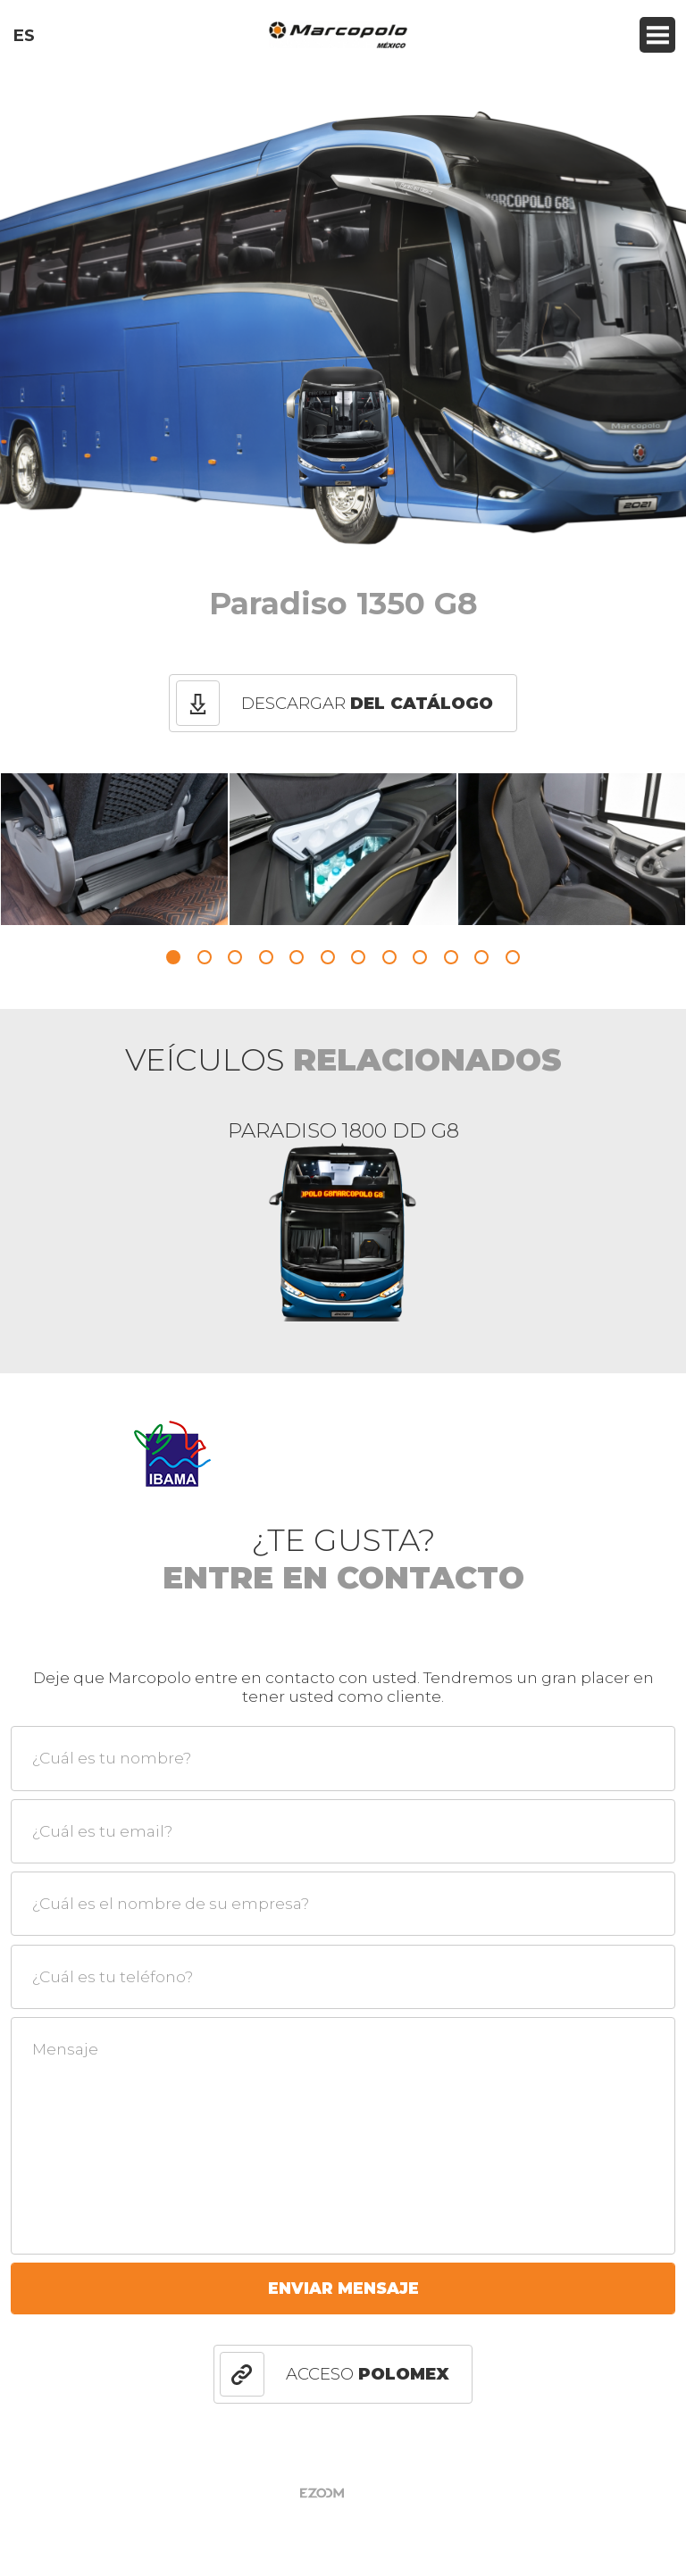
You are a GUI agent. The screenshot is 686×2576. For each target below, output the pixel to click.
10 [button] (451, 957)
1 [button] (173, 957)
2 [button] (204, 957)
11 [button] (481, 957)
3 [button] (235, 957)
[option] (114, 849)
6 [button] (328, 957)
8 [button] (389, 957)
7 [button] (358, 957)
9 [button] (420, 957)
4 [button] (266, 957)
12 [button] (513, 957)
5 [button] (296, 957)
